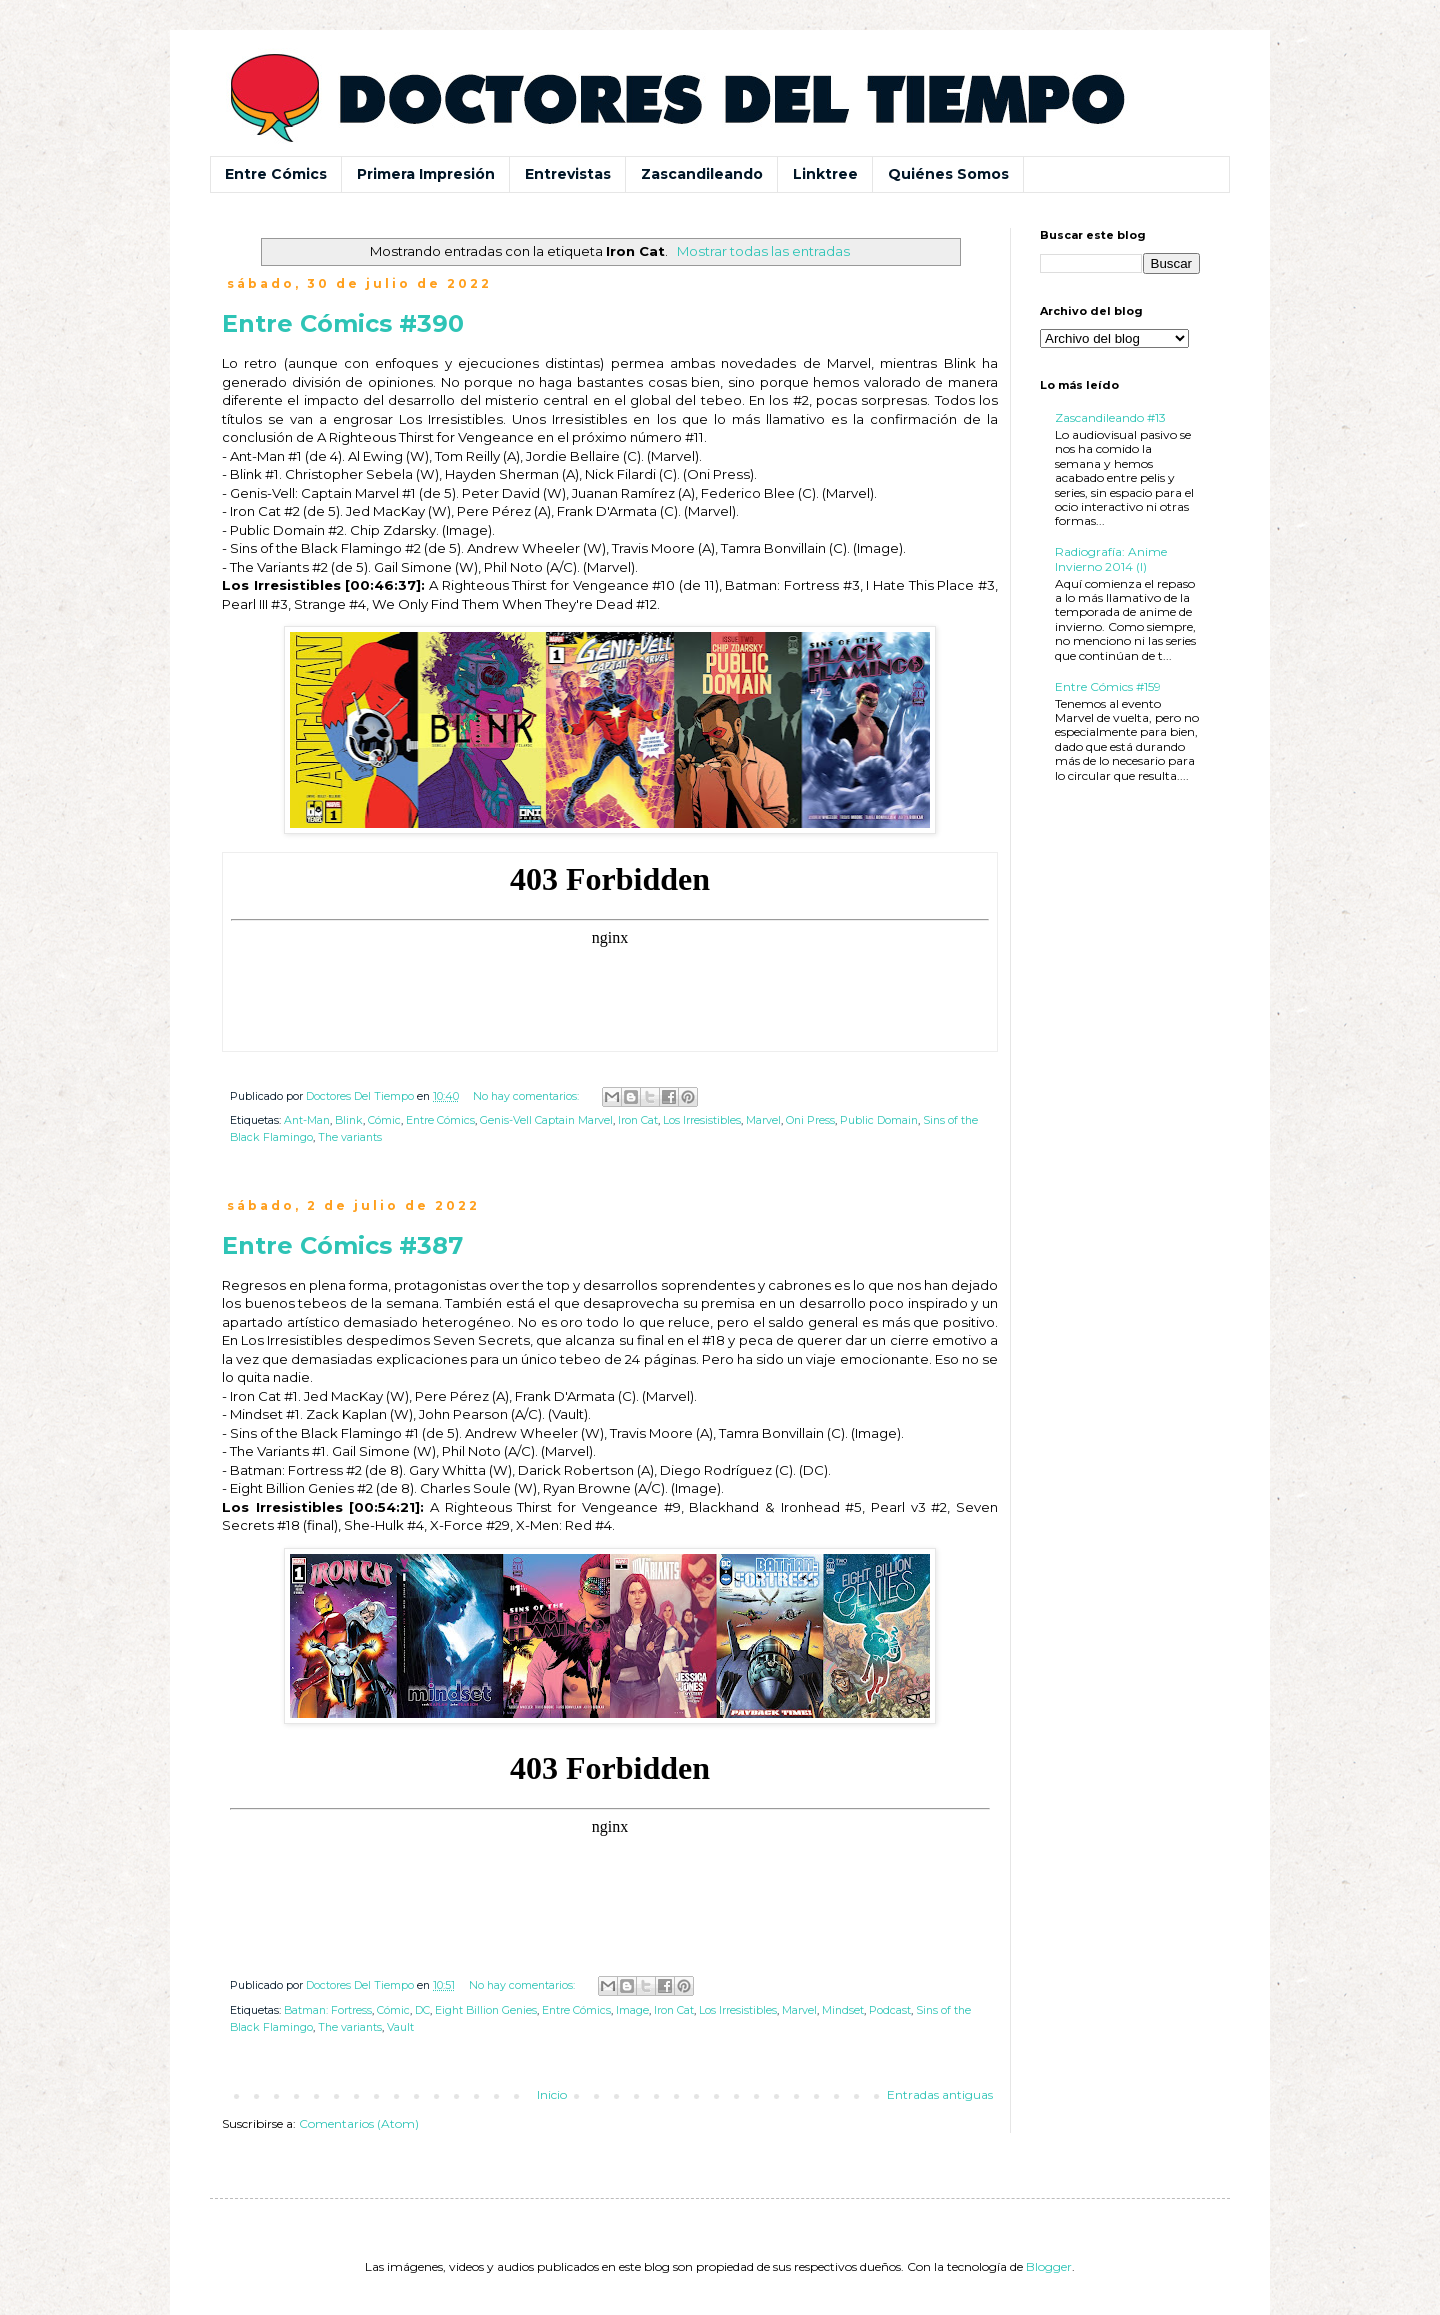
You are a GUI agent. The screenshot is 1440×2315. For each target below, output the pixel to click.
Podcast (890, 2010)
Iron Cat (638, 1120)
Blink (349, 1120)
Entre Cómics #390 (343, 323)
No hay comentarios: (527, 1096)
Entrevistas (568, 174)
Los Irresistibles (702, 1120)
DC (422, 2010)
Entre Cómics (276, 174)
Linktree (825, 174)
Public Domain (879, 1120)
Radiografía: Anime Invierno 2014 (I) (1111, 558)
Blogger (1049, 2266)
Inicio (552, 2094)
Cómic (384, 1120)
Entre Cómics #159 (1108, 686)
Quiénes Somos (948, 174)
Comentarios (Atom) (359, 2123)
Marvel (763, 1120)
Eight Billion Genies (486, 2010)
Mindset (843, 2010)
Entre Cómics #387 (342, 1245)
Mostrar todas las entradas (763, 251)
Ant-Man (307, 1120)
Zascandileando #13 (1110, 417)
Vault (400, 2027)
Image (632, 2010)
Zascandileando (702, 174)
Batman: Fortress (328, 2010)
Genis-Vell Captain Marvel (546, 1120)
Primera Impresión (426, 174)
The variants (350, 1137)
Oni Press (810, 1120)
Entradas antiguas (940, 2094)
